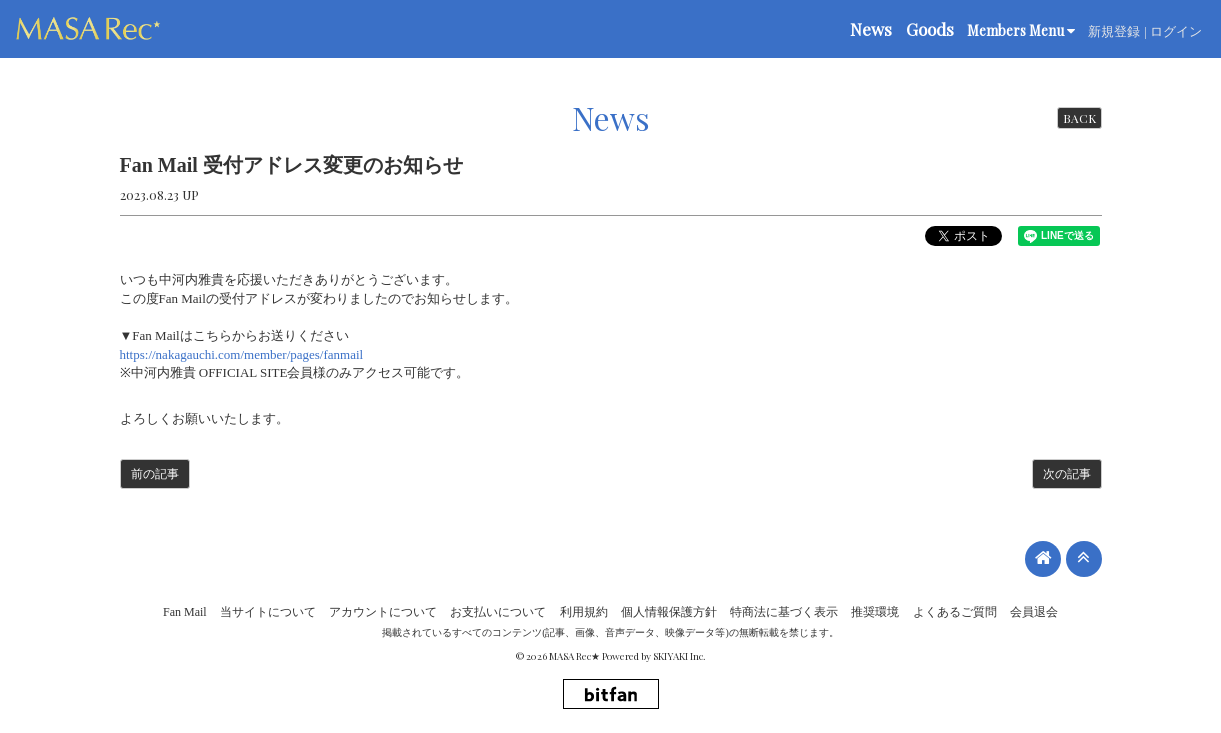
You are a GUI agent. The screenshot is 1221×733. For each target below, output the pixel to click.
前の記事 (155, 474)
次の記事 (1067, 474)
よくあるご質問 (955, 612)
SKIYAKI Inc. (679, 656)
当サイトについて (268, 612)
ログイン (1176, 31)
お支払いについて (498, 612)
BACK (1079, 118)
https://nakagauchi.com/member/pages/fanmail (242, 354)
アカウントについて (383, 612)
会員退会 (1034, 612)
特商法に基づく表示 (784, 612)
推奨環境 (875, 612)
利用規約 (584, 612)
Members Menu (1021, 30)
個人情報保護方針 (669, 612)
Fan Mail (185, 612)
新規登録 (1114, 31)
